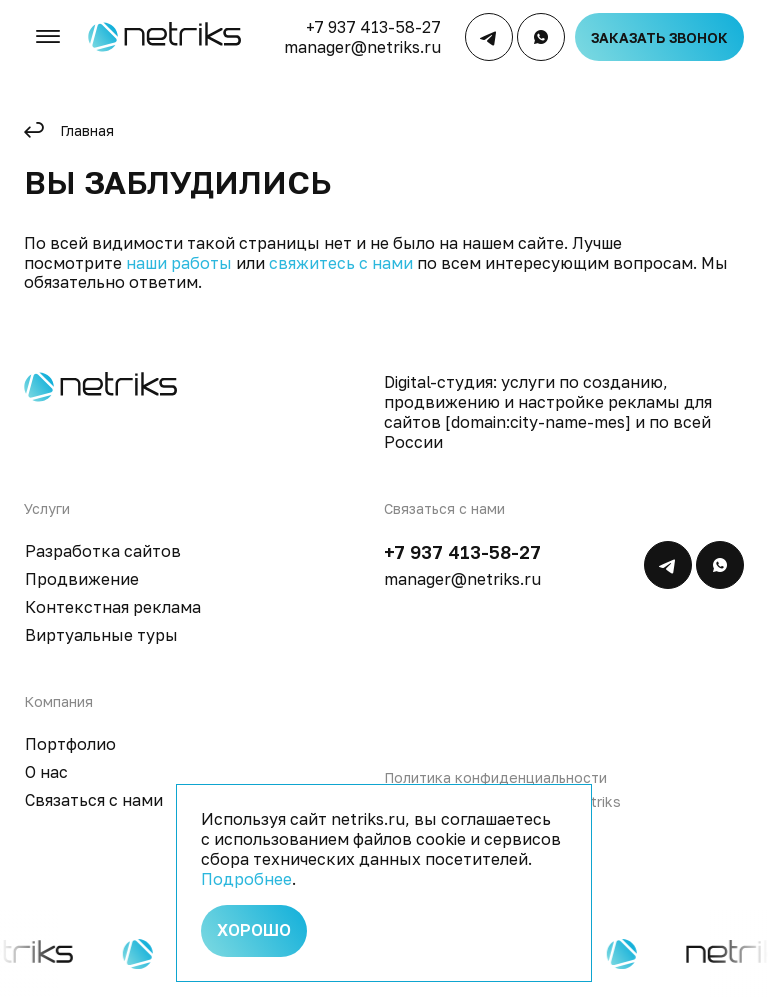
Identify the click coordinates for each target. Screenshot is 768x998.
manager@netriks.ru (364, 50)
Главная (87, 130)
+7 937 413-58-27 (375, 30)
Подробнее (246, 875)
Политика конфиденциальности (495, 777)
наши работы (179, 263)
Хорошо (254, 929)
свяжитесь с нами (341, 263)
